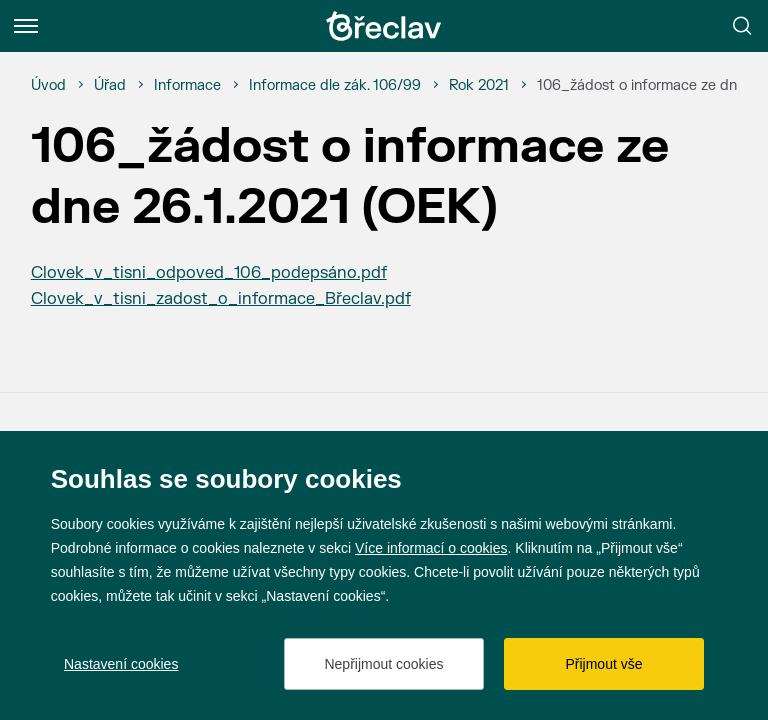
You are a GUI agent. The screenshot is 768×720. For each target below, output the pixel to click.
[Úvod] (48, 86)
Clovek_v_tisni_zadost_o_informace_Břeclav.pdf (221, 299)
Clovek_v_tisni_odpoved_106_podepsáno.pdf (209, 273)
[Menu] (26, 26)
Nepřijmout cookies (383, 664)
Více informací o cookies (431, 548)
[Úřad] (110, 86)
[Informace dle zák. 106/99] (335, 86)
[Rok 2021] (479, 86)
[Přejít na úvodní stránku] (384, 26)
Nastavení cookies (121, 664)
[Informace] (187, 86)
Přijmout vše (603, 664)
